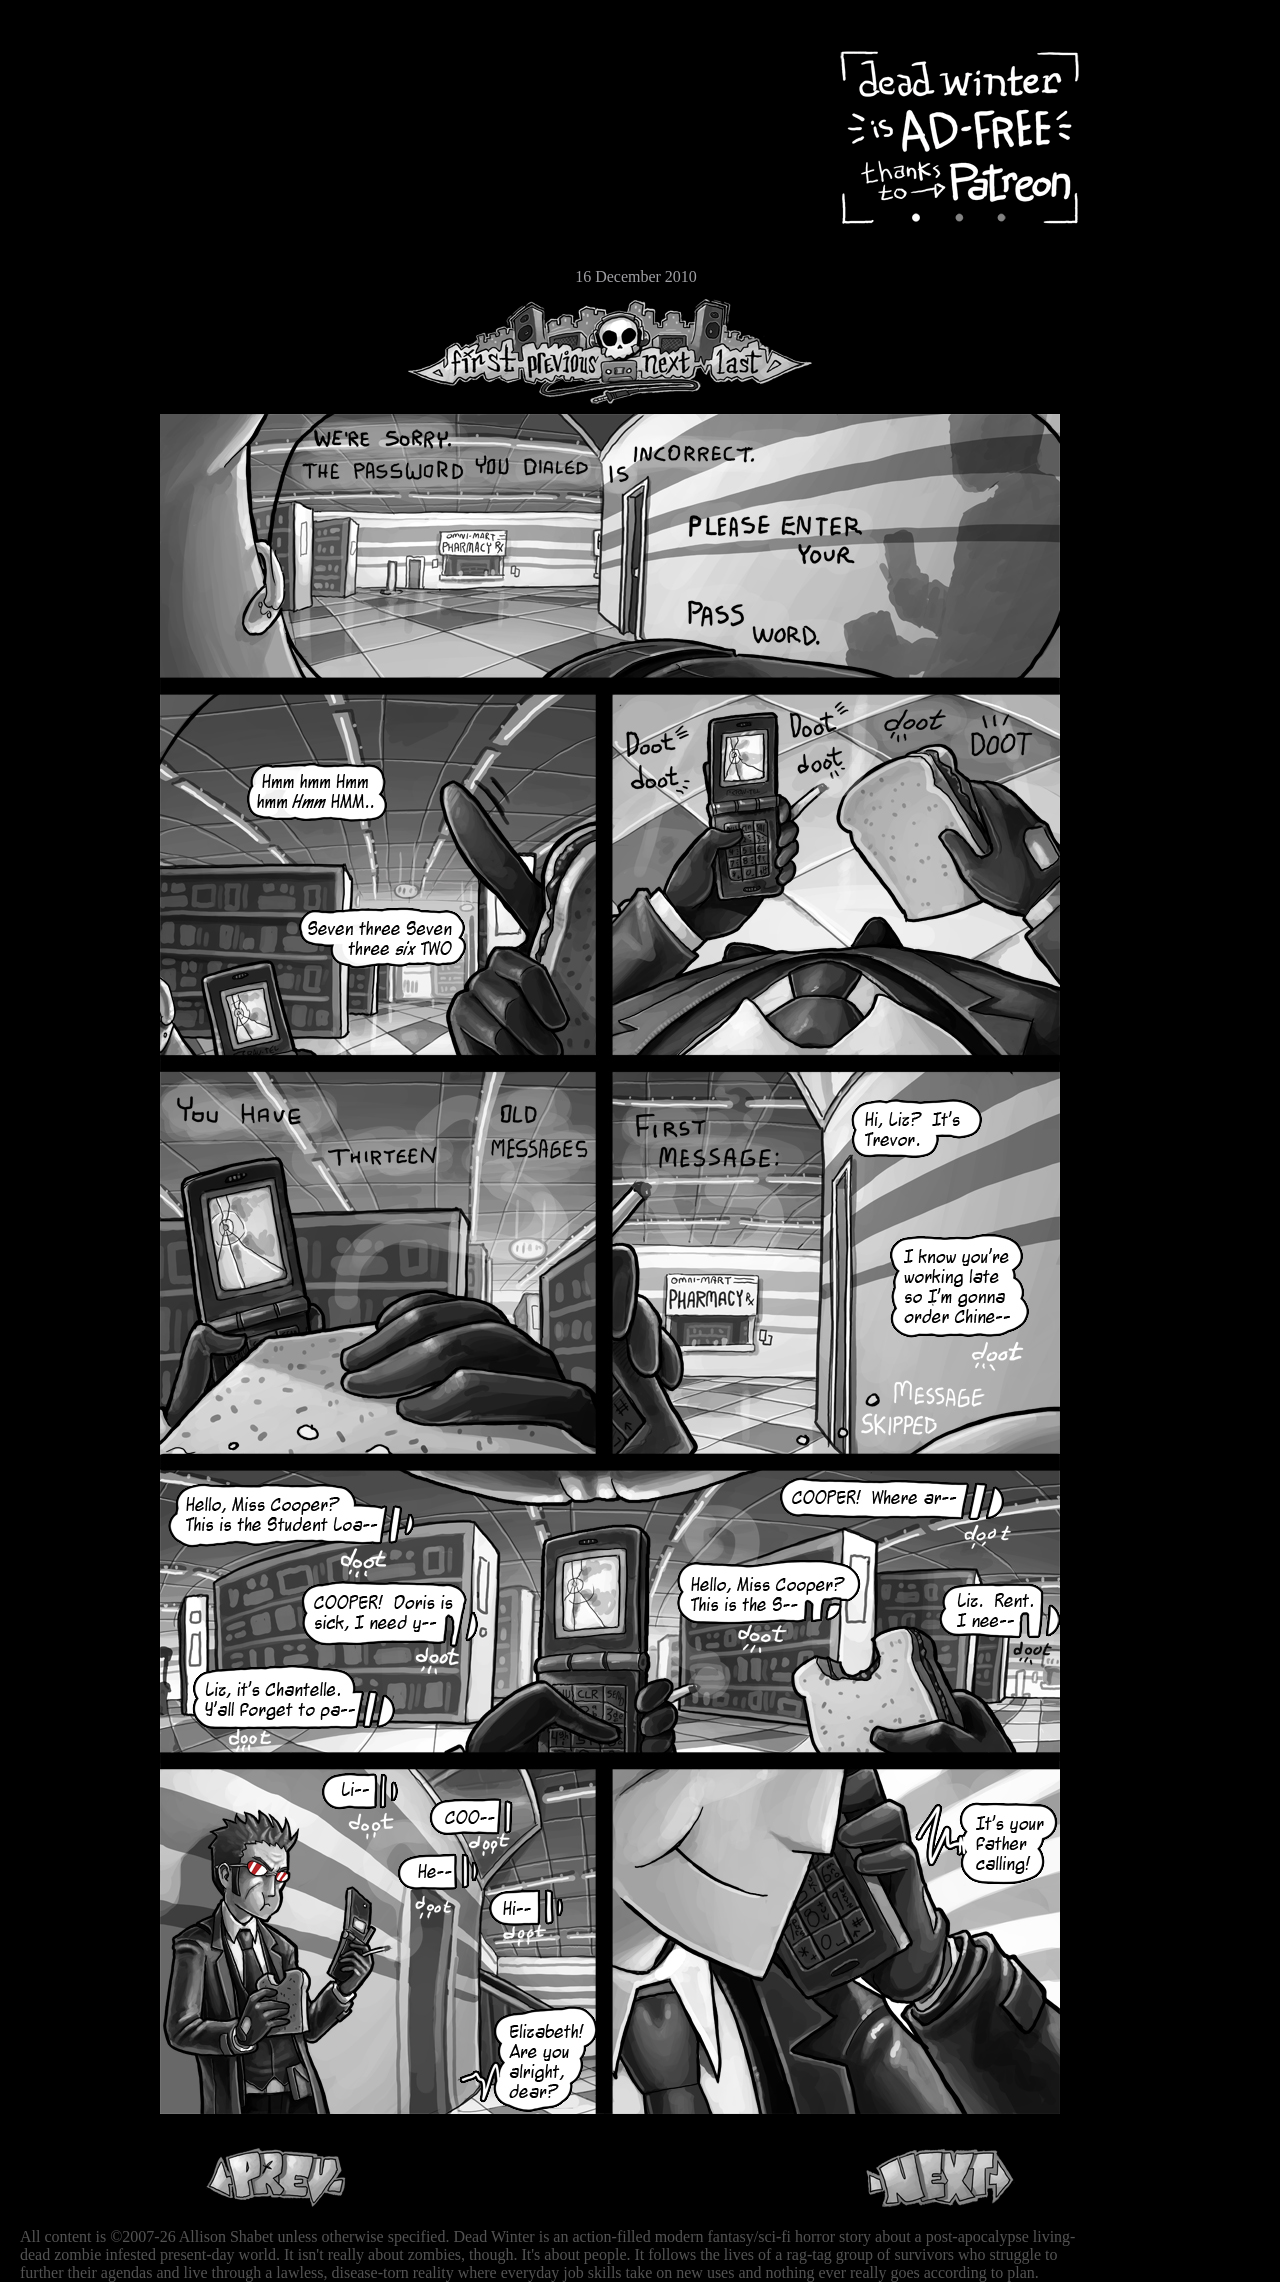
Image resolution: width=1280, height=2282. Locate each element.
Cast (75, 177)
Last (757, 351)
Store (75, 242)
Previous (570, 351)
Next (661, 351)
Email (75, 274)
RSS (75, 311)
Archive (75, 143)
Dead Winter (150, 63)
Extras (75, 211)
